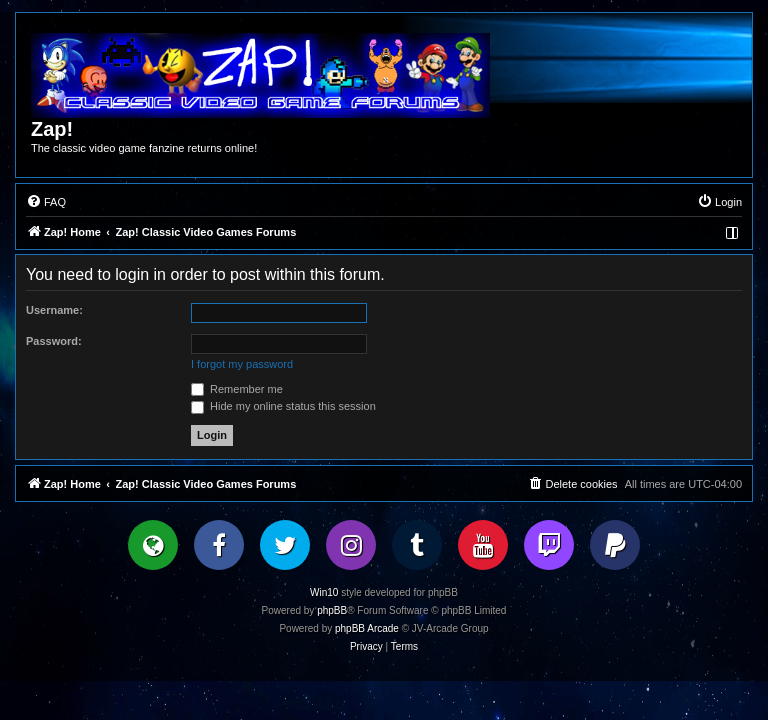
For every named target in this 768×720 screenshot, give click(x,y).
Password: (54, 341)
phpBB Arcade (367, 628)
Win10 (324, 592)
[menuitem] (46, 202)
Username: (54, 310)
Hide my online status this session (283, 406)
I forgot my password (242, 364)
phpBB (332, 610)
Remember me (237, 389)
